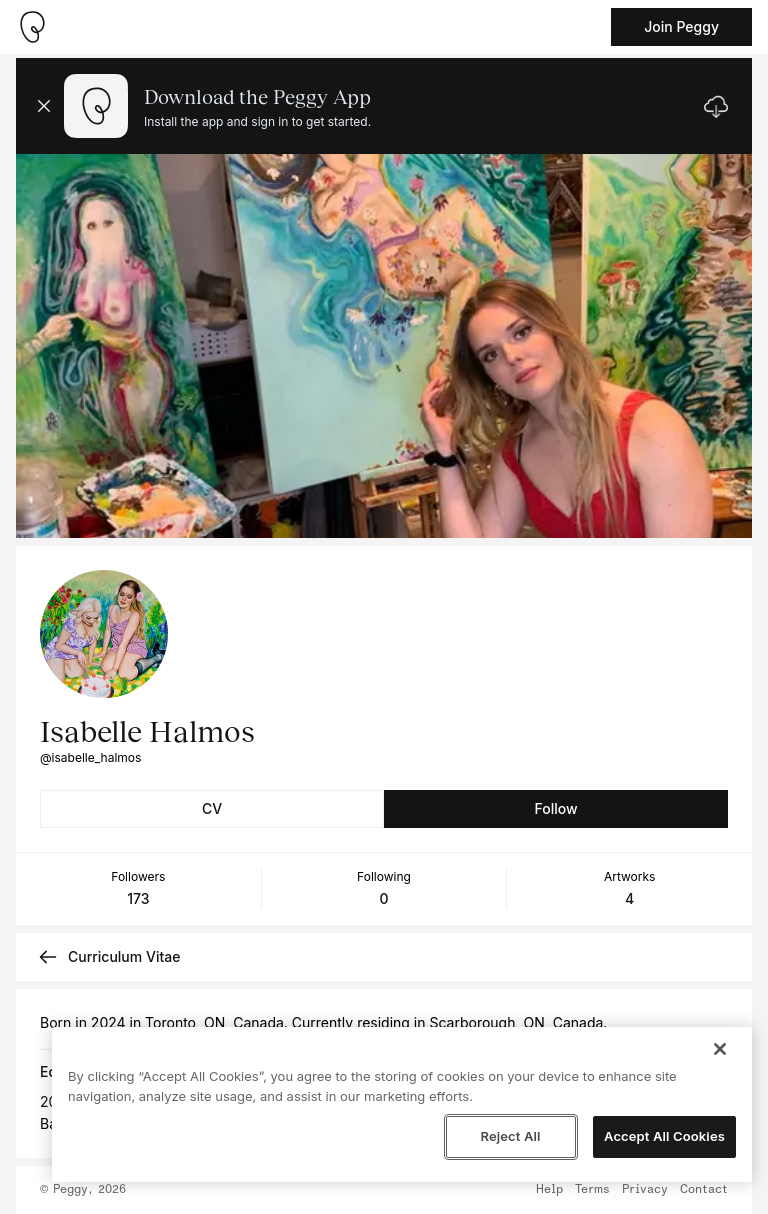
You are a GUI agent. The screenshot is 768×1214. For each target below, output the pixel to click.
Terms (592, 1190)
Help (549, 1190)
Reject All (510, 1136)
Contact (704, 1190)
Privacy (645, 1190)
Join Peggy (681, 26)
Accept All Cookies (664, 1136)
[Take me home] (32, 27)
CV (212, 808)
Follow (555, 808)
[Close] (720, 1049)
